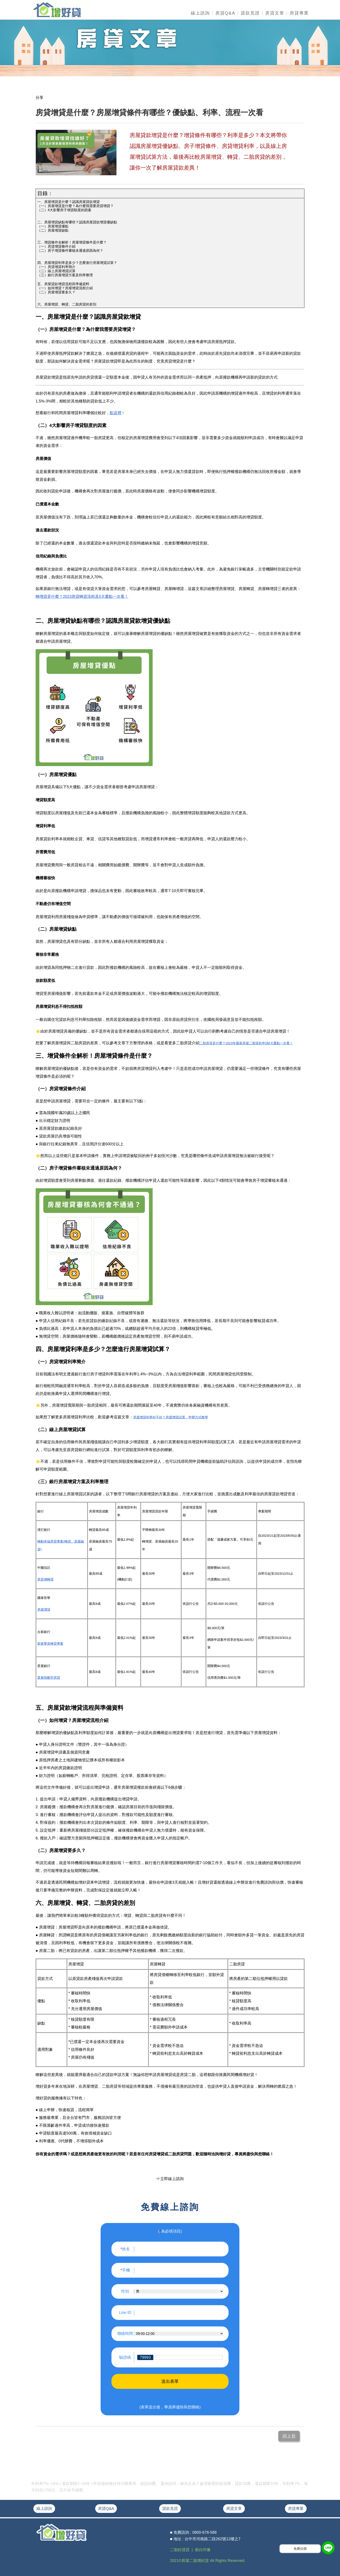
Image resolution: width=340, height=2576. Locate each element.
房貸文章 (274, 13)
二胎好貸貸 (180, 2550)
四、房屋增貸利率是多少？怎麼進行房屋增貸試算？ (77, 263)
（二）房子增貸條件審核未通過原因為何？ (70, 250)
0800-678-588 (204, 2532)
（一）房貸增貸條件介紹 (56, 246)
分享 (39, 97)
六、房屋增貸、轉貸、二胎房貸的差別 (66, 304)
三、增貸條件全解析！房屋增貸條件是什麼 (70, 242)
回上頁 (289, 2436)
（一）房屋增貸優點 (53, 226)
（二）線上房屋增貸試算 (56, 271)
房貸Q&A (225, 13)
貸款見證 (250, 13)
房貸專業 (299, 13)
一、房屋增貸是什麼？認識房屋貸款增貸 (68, 202)
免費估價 (300, 2548)
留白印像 (203, 2550)
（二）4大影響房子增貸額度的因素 (64, 210)
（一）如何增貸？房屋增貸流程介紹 (65, 288)
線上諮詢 (200, 13)
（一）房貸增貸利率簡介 (56, 267)
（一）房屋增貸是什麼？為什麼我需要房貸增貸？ (75, 206)
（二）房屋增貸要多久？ (56, 292)
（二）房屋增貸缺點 (53, 230)
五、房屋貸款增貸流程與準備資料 (63, 284)
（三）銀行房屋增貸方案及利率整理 (65, 275)
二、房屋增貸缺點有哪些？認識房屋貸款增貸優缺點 (77, 222)
